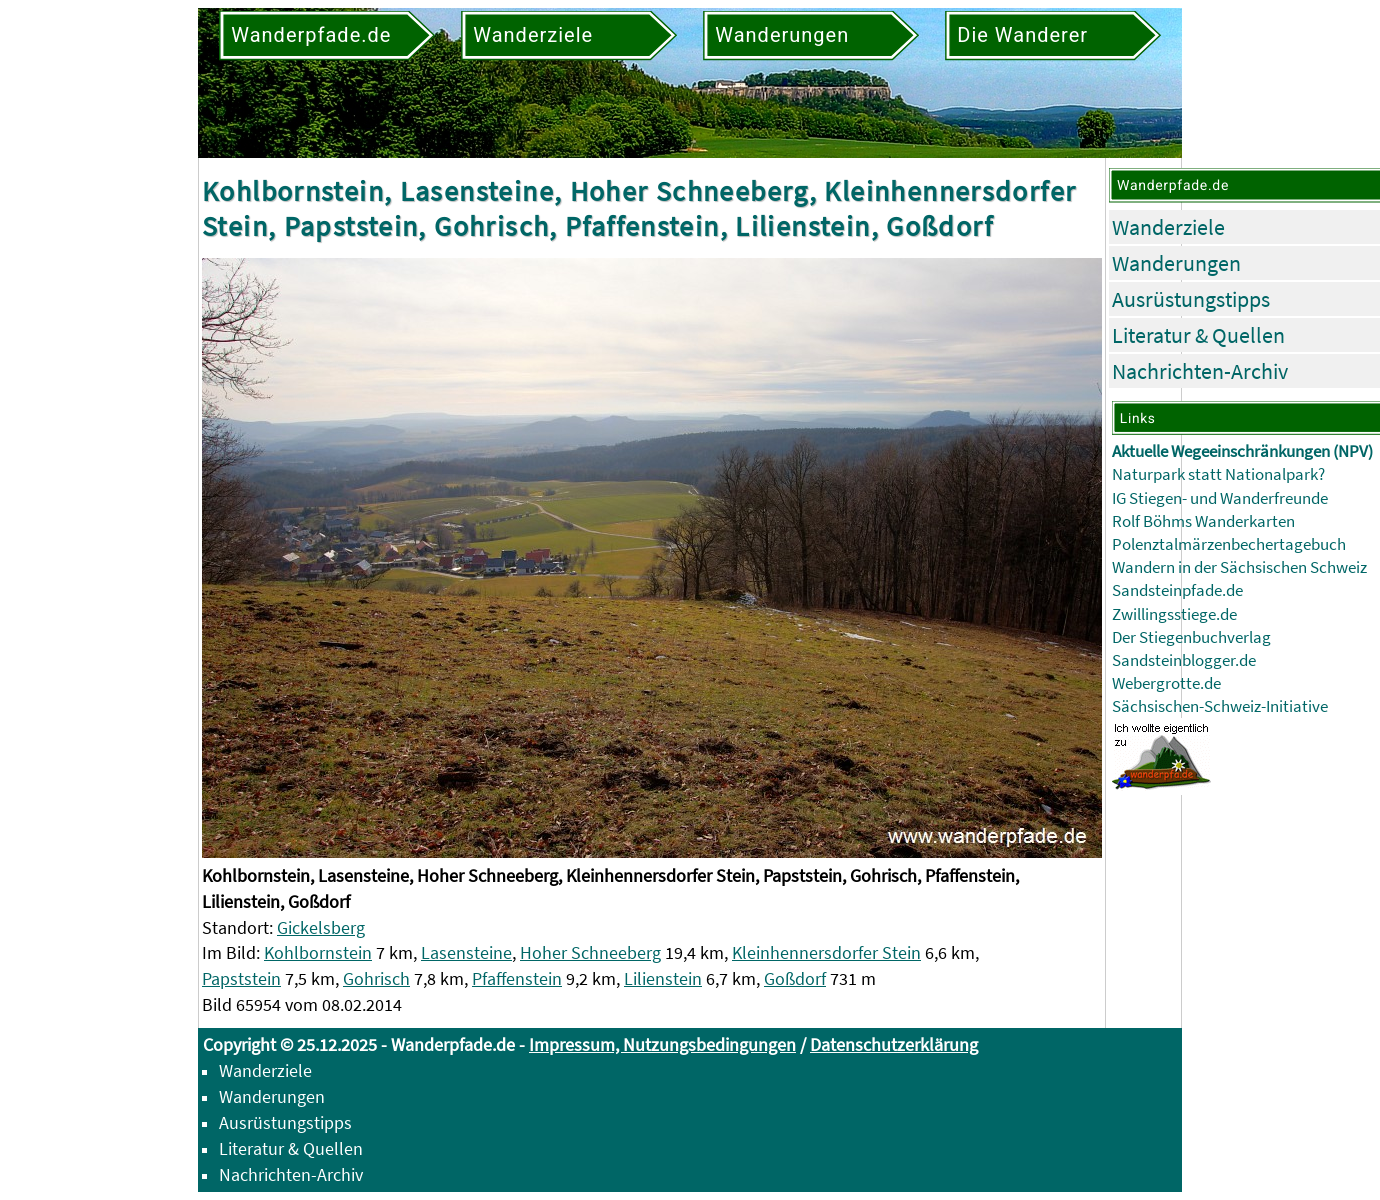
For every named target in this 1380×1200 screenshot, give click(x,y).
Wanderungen (1176, 263)
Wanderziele (1168, 227)
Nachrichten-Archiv (1200, 371)
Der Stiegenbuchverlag (1191, 637)
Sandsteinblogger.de (1184, 660)
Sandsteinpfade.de (1177, 590)
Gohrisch (376, 978)
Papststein (241, 978)
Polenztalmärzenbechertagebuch (1229, 544)
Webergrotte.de (1166, 683)
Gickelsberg (321, 927)
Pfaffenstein (517, 978)
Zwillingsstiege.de (1174, 614)
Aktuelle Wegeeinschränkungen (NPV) (1242, 451)
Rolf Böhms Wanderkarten (1203, 521)
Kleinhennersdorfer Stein (826, 952)
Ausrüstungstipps (1191, 299)
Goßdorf (795, 978)
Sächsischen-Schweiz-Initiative (1220, 706)
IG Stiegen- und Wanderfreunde (1220, 498)
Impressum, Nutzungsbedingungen (662, 1044)
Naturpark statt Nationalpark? (1218, 474)
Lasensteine (466, 952)
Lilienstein (663, 978)
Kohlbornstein (318, 952)
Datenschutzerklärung (894, 1044)
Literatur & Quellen (1198, 335)
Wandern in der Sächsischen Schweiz (1239, 567)
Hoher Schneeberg (590, 952)
